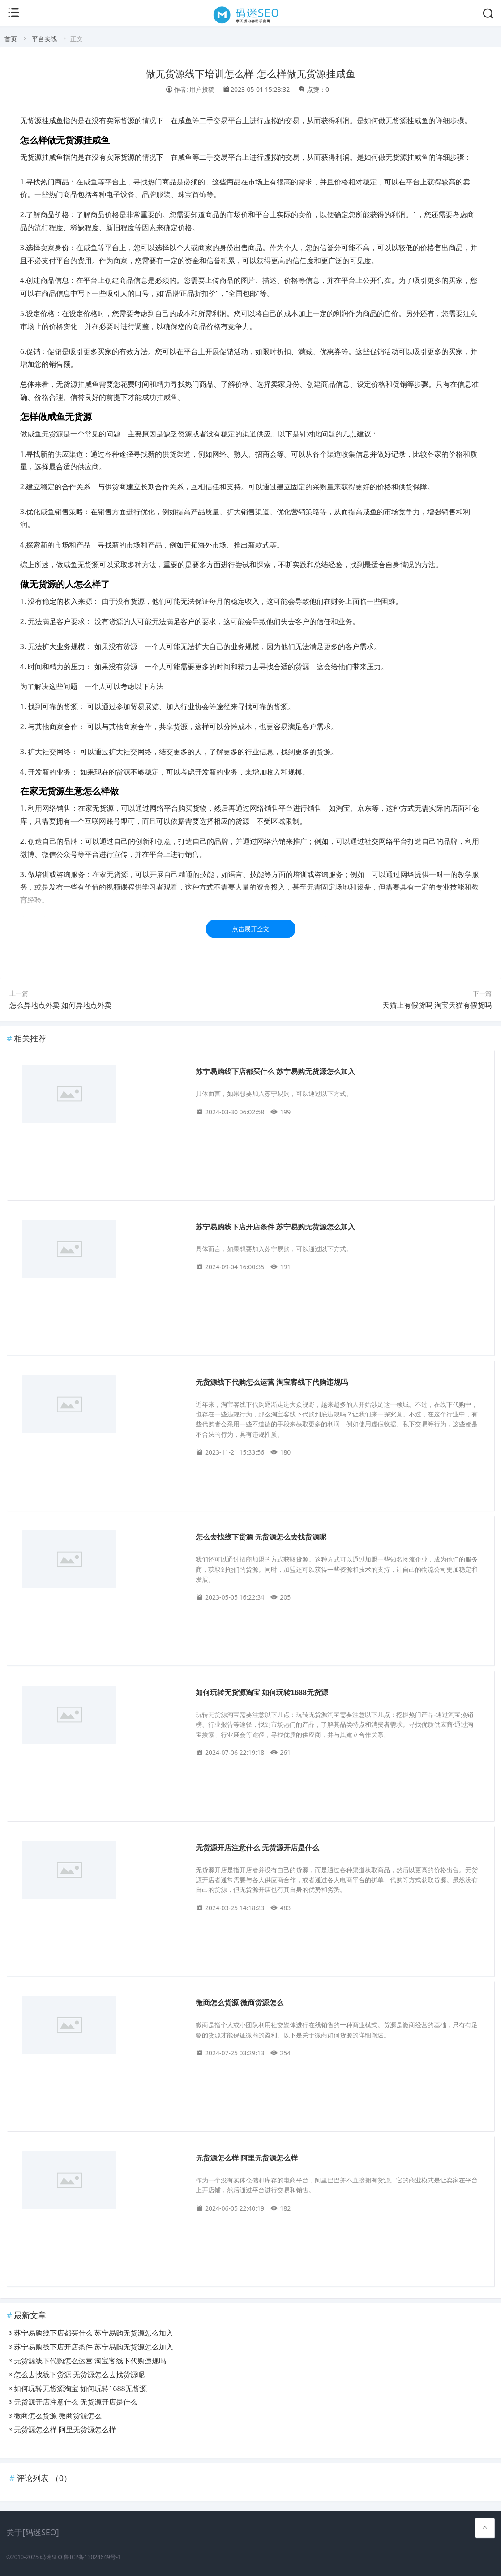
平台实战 (44, 38)
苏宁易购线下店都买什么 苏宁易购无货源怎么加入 (275, 1071)
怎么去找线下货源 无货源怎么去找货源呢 (261, 1537)
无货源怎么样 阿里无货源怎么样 (247, 2158)
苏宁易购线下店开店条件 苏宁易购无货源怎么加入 (275, 1227)
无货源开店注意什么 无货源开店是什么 (257, 1848)
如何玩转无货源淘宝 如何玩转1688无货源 (262, 1692)
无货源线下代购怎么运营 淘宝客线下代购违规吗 (272, 1382)
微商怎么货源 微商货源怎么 (239, 2003)
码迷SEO (51, 2557)
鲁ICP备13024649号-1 (92, 2557)
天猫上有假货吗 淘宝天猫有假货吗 (437, 1005)
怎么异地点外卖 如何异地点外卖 (60, 1005)
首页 (10, 38)
